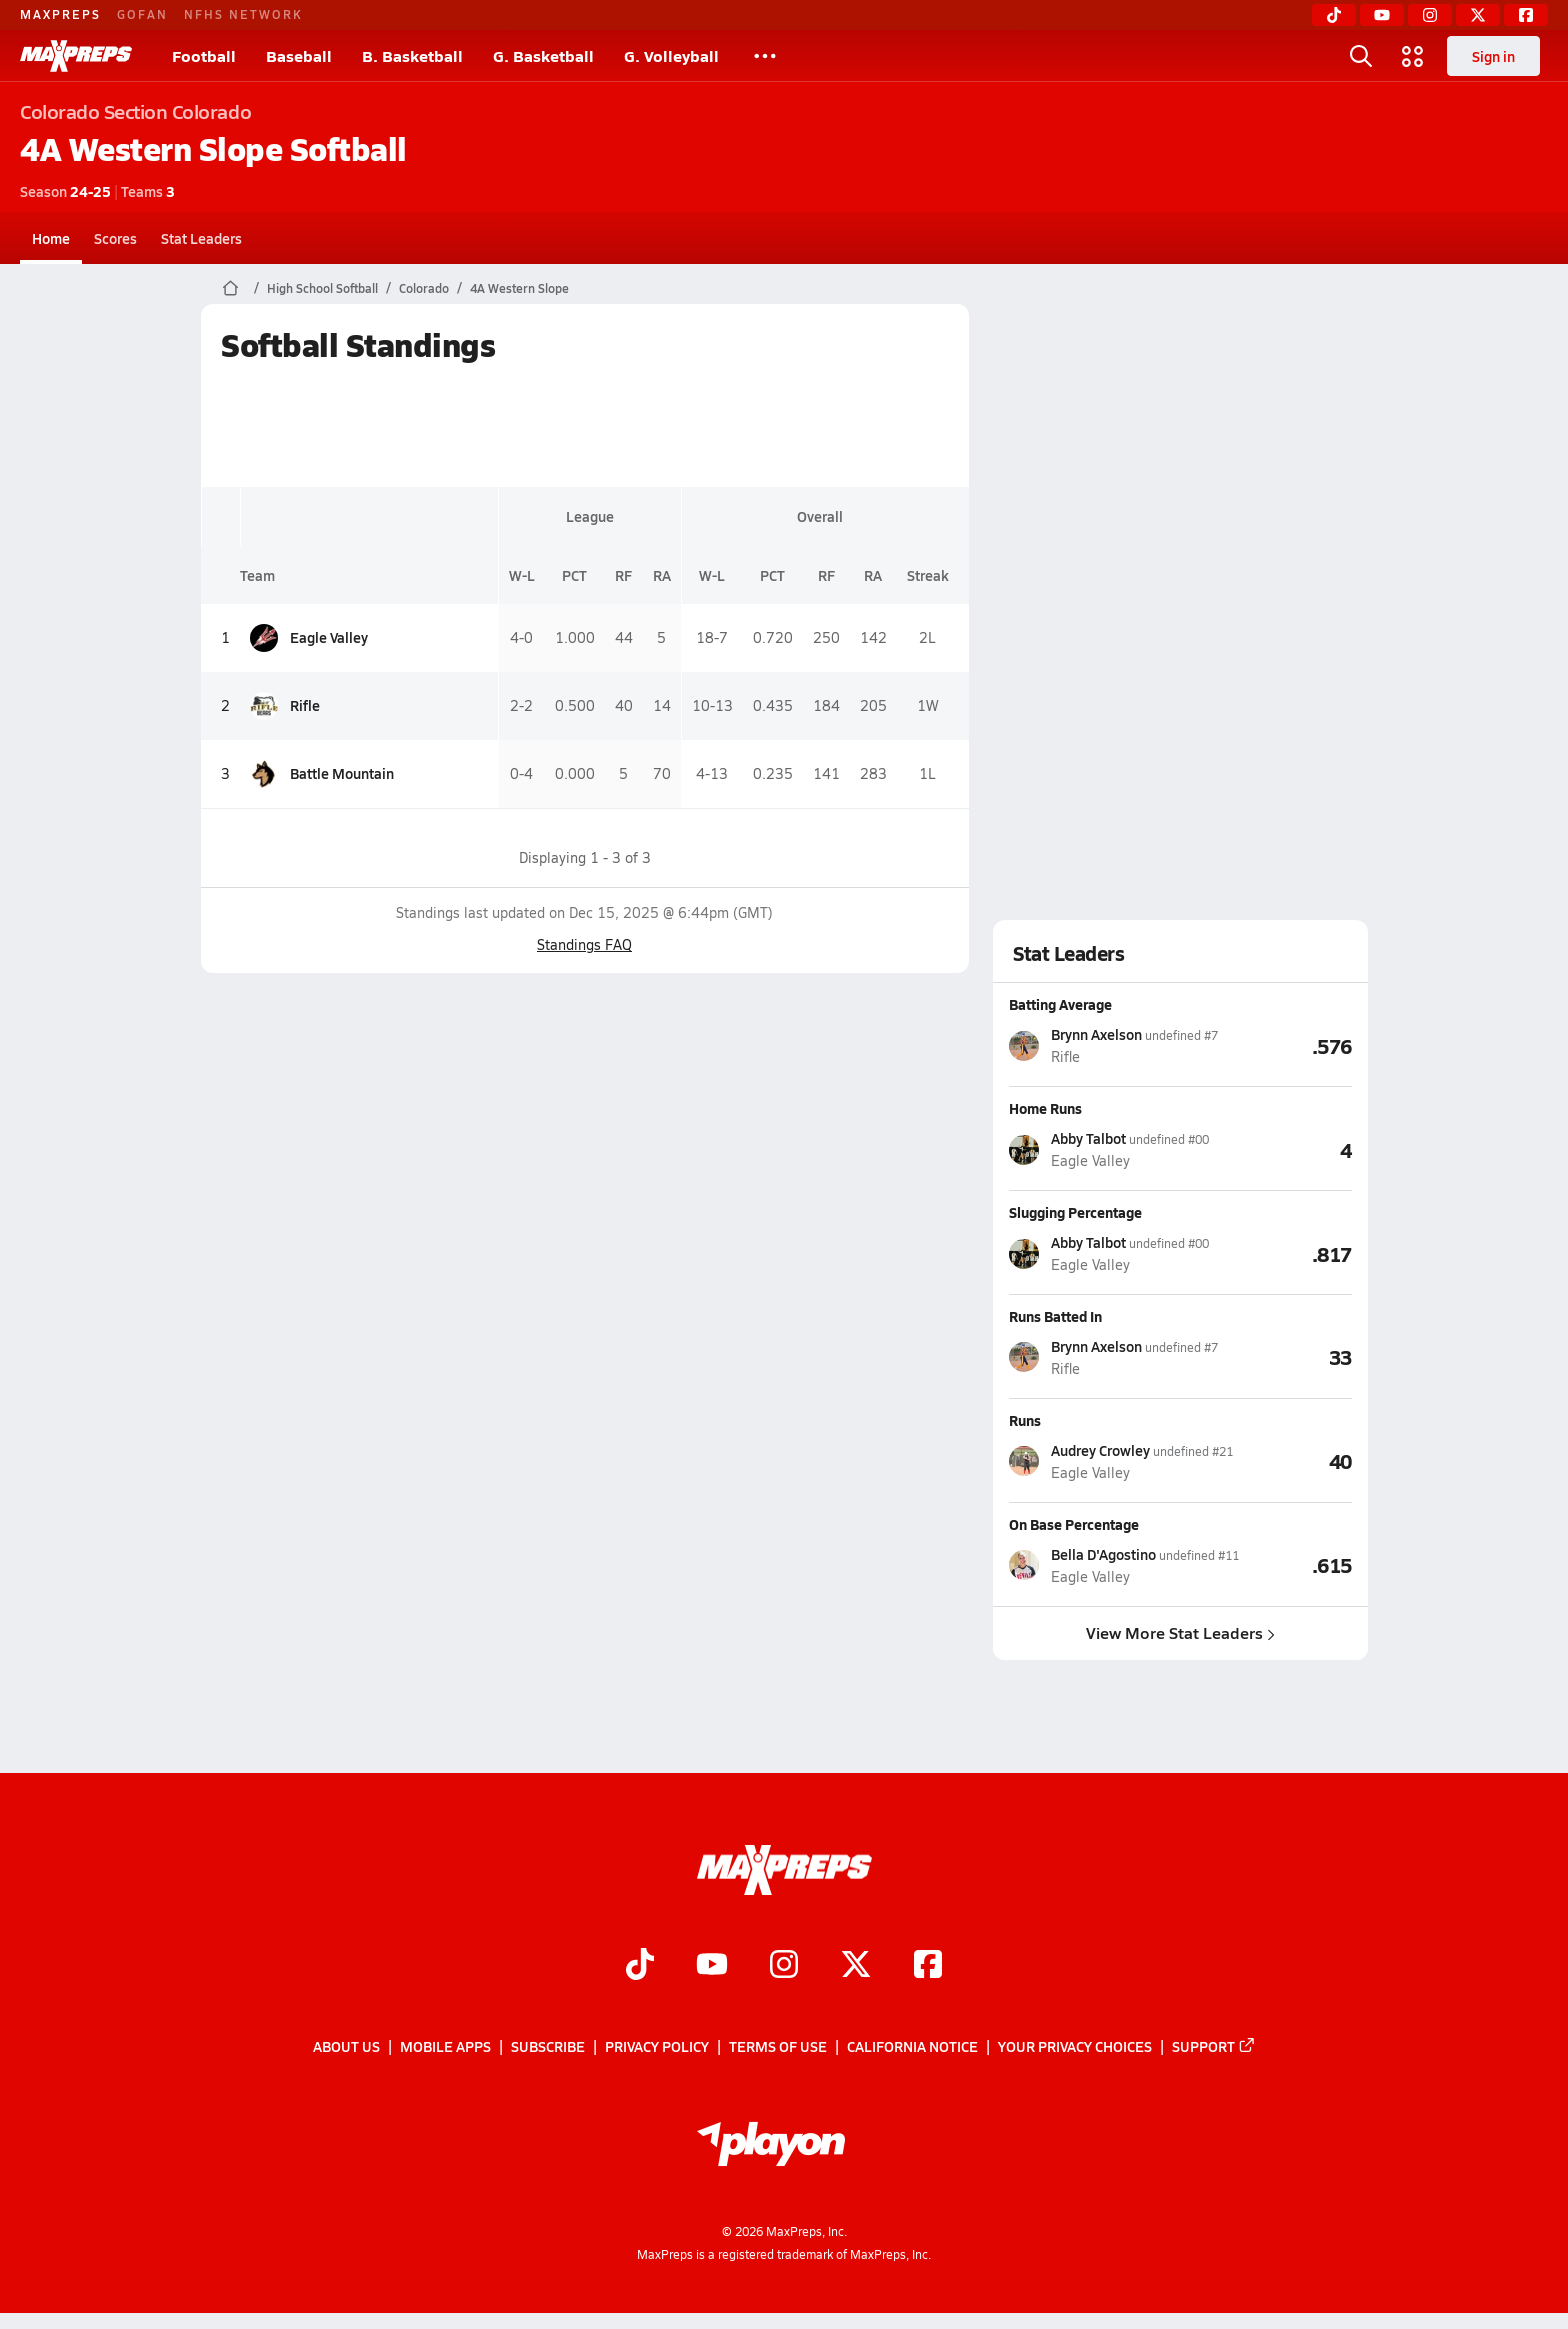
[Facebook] (1526, 15)
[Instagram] (1430, 15)
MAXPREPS (60, 14)
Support (1214, 2047)
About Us (346, 2047)
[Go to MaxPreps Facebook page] (928, 1967)
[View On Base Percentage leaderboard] (1295, 1565)
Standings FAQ (584, 944)
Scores (115, 238)
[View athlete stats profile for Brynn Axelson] (1113, 1045)
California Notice (912, 2047)
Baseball (299, 55)
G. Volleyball (671, 55)
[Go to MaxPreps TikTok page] (640, 1967)
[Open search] (1361, 56)
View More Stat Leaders (1180, 1632)
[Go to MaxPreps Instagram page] (784, 1967)
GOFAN (142, 14)
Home (51, 238)
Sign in (1493, 56)
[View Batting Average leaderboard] (1285, 1045)
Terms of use (778, 2047)
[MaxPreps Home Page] (230, 288)
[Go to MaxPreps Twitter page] (856, 1967)
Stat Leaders (201, 238)
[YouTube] (1382, 15)
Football (204, 55)
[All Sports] (765, 56)
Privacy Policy (657, 2047)
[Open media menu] (1413, 56)
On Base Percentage (1074, 1524)
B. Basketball (412, 55)
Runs (1025, 1420)
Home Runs (1045, 1108)
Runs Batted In (1055, 1316)
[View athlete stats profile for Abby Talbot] (1109, 1149)
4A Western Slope (519, 288)
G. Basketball (543, 55)
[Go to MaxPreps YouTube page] (712, 1967)
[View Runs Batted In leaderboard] (1285, 1357)
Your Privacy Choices (1075, 2047)
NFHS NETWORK (243, 14)
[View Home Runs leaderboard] (1280, 1149)
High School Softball (322, 288)
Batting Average (1060, 1004)
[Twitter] (1478, 15)
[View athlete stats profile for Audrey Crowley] (1121, 1461)
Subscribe (548, 2047)
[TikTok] (1334, 15)
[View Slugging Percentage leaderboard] (1280, 1253)
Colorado (424, 288)
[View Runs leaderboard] (1292, 1461)
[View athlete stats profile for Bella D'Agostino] (1124, 1565)
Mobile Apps (445, 2047)
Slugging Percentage (1075, 1212)
